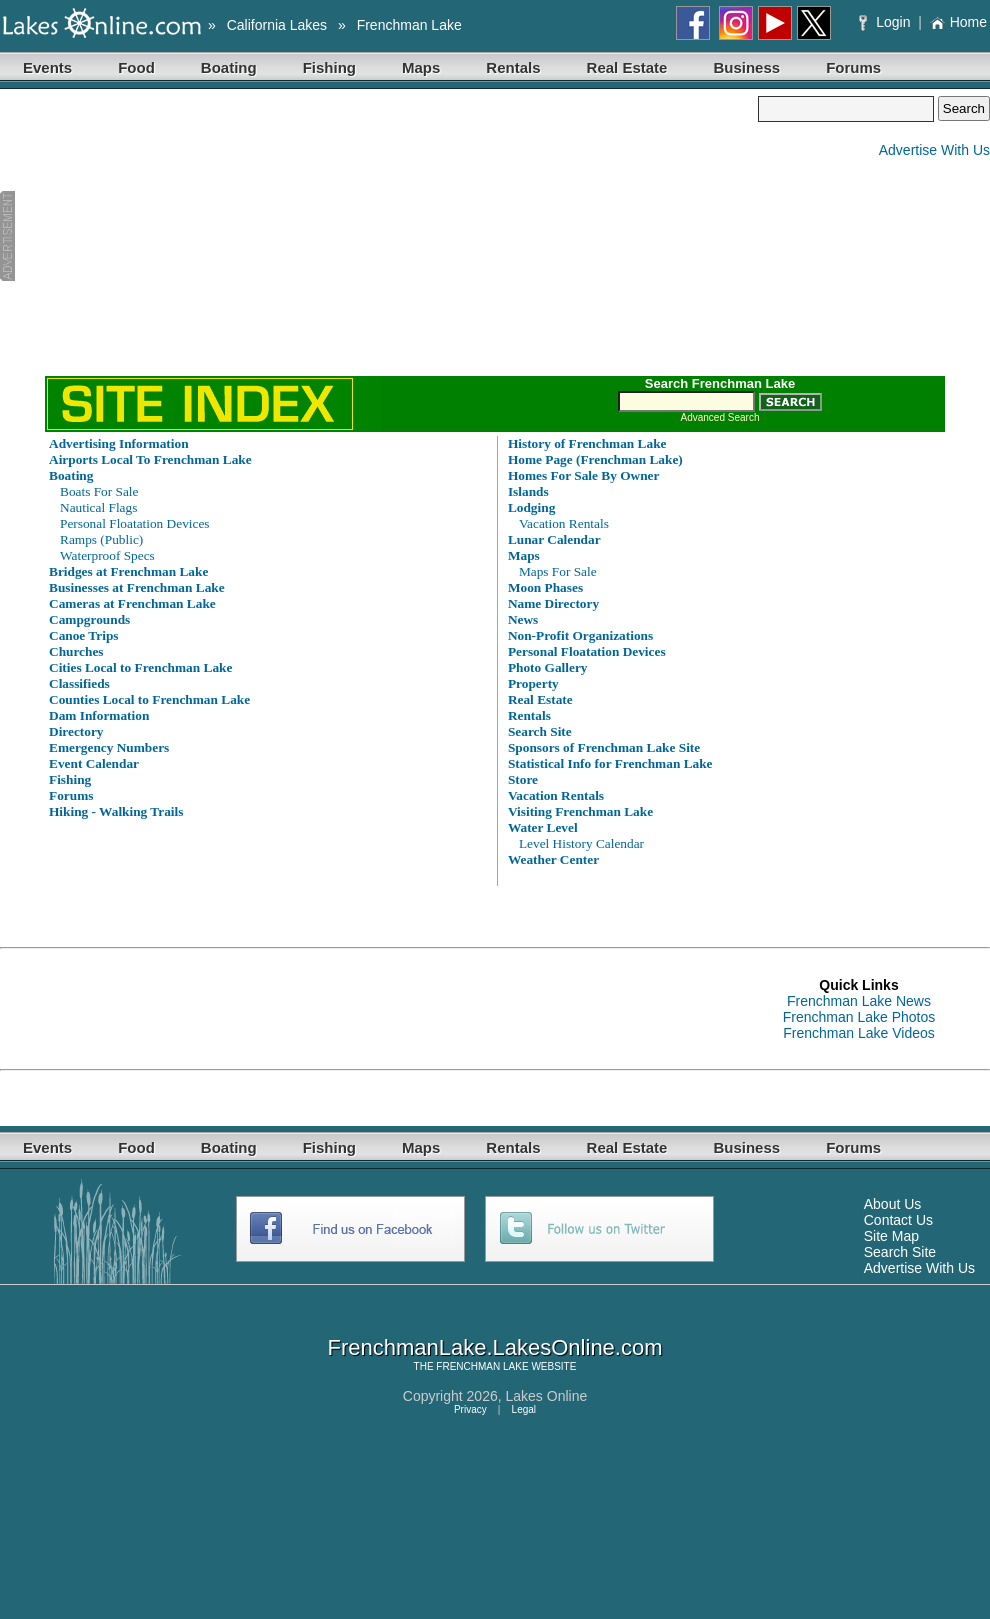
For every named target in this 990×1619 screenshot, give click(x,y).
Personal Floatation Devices (135, 523)
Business (746, 67)
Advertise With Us (934, 150)
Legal (524, 1409)
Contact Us (898, 1220)
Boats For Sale (99, 491)
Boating (229, 67)
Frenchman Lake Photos (859, 1017)
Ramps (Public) (101, 539)
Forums (853, 67)
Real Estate (627, 67)
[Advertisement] (379, 236)
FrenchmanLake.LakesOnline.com (494, 1347)
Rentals (513, 67)
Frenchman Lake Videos (859, 1033)
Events (47, 67)
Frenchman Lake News (859, 1001)
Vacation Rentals (564, 523)
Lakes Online (547, 1396)
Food (136, 67)
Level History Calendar (581, 843)
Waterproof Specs (107, 555)
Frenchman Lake (409, 25)
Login (886, 22)
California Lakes (277, 25)
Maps (421, 67)
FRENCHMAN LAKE (482, 1366)
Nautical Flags (98, 507)
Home (958, 22)
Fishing (329, 67)
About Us (893, 1204)
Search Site (900, 1252)
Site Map (891, 1236)
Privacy (470, 1409)
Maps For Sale (558, 571)
